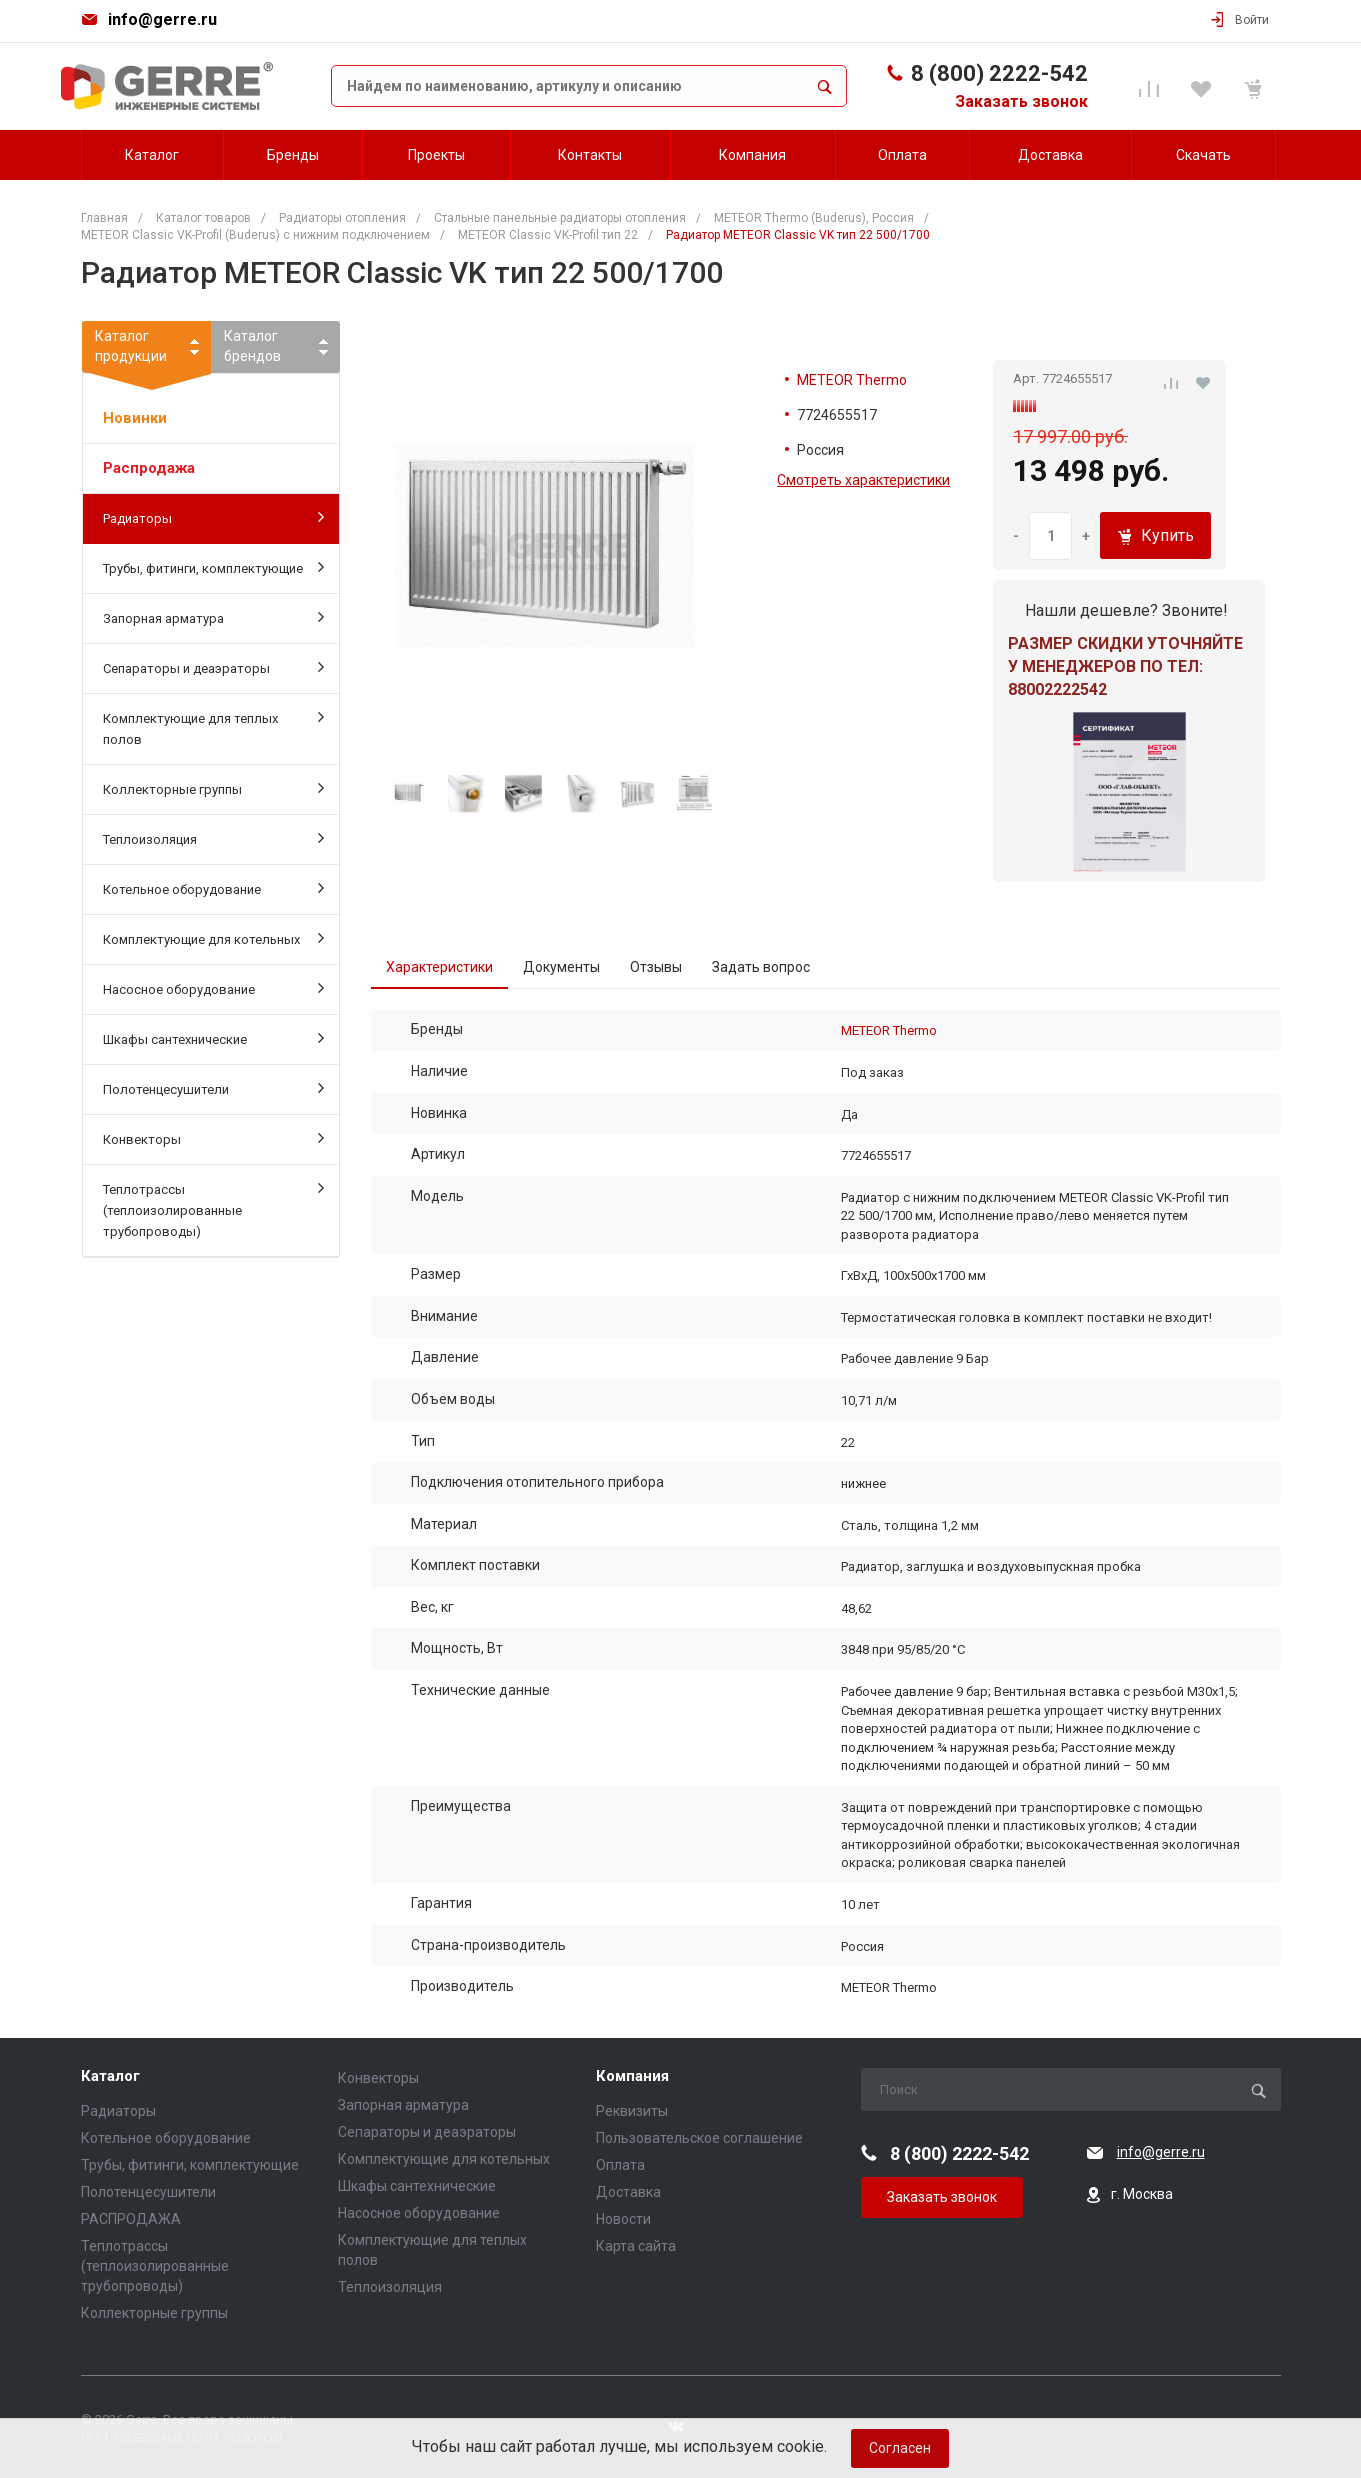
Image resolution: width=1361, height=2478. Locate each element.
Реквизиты (632, 2111)
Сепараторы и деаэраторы (213, 667)
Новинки (135, 418)
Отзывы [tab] (656, 967)
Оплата (620, 2165)
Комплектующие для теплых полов (213, 727)
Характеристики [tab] (439, 967)
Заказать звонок (1021, 101)
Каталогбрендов (252, 346)
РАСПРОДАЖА (131, 2219)
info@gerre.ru (162, 19)
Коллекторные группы (213, 788)
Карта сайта (636, 2246)
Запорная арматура (213, 617)
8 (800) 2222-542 (999, 73)
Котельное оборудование (213, 888)
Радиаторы (213, 517)
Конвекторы (213, 1138)
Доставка (628, 2192)
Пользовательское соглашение (699, 2138)
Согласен (900, 2448)
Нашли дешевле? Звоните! (1126, 610)
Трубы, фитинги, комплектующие (213, 567)
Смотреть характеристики (863, 480)
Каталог (110, 2076)
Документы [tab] (561, 967)
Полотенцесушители (213, 1088)
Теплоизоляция (213, 838)
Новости (623, 2219)
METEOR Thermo (852, 380)
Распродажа (149, 468)
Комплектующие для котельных (213, 938)
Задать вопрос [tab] (761, 967)
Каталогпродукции (146, 350)
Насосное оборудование (213, 988)
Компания (632, 2076)
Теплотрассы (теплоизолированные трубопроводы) (213, 1209)
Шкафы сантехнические (213, 1038)
